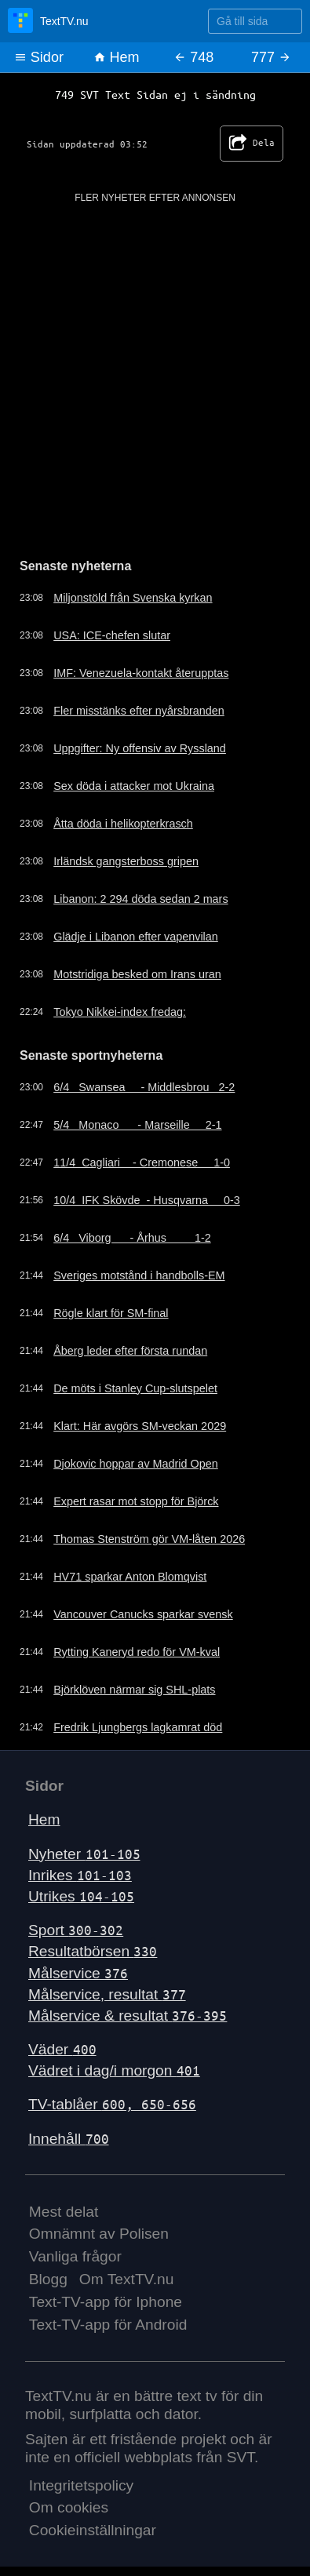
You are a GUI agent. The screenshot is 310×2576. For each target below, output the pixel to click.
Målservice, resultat (107, 1994)
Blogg (48, 2279)
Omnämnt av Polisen (99, 2233)
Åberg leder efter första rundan (130, 1350)
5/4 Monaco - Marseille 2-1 (137, 1125)
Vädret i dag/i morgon (114, 2070)
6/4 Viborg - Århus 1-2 (132, 1238)
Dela (251, 143)
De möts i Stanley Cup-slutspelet (135, 1388)
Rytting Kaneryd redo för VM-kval (136, 1652)
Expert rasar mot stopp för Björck (135, 1501)
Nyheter (84, 1854)
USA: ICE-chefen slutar (111, 635)
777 (271, 57)
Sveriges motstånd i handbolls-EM (138, 1275)
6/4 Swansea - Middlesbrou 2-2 (144, 1087)
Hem (116, 57)
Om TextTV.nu (126, 2279)
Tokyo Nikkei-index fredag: (119, 1012)
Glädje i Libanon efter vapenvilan (135, 936)
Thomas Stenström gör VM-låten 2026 (149, 1539)
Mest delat (64, 2211)
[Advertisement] (155, 360)
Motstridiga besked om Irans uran (137, 974)
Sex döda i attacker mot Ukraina (133, 786)
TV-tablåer (112, 2104)
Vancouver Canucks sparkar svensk (143, 1614)
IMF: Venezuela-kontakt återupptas (140, 673)
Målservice (78, 1973)
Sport (75, 1930)
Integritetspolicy (81, 2485)
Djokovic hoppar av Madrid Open (135, 1463)
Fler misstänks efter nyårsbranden (138, 710)
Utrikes (81, 1896)
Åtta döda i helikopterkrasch (123, 823)
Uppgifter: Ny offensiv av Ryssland (139, 748)
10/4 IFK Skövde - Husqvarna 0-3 (146, 1200)
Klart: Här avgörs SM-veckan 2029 (139, 1426)
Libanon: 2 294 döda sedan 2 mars (140, 899)
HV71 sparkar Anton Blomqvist (129, 1576)
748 (193, 57)
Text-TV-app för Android (108, 2324)
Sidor (39, 57)
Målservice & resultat (127, 2015)
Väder (62, 2049)
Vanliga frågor (75, 2256)
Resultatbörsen (92, 1951)
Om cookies (68, 2507)
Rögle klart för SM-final (110, 1313)
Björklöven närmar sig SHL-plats (134, 1689)
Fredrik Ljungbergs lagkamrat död (137, 1727)
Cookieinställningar (92, 2530)
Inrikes (80, 1875)
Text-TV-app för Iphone (105, 2302)
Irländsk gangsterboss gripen (126, 861)
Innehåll (68, 2138)
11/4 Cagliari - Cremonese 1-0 (141, 1162)
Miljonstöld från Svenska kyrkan (132, 597)
